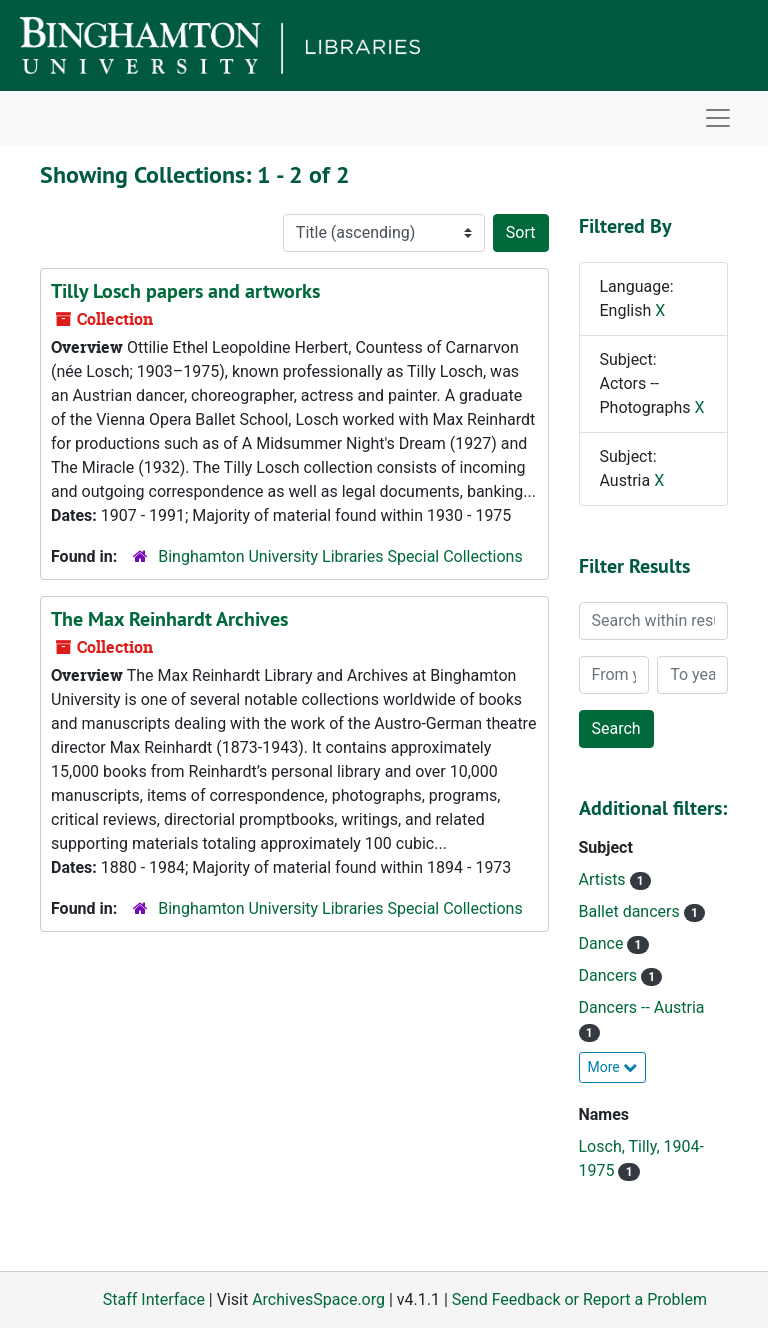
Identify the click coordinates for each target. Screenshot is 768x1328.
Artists (604, 879)
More (613, 1067)
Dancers (610, 975)
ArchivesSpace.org (318, 1299)
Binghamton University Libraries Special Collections (340, 556)
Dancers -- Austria (642, 1007)
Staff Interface (154, 1299)
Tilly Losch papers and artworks (185, 291)
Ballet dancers (631, 911)
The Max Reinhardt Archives (169, 619)
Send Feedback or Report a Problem (579, 1299)
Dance (603, 943)
